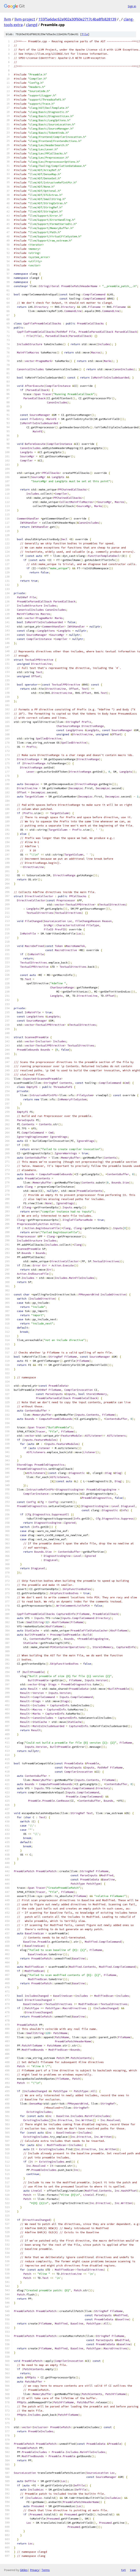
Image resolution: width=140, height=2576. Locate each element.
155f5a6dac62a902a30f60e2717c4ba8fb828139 (77, 19)
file (85, 34)
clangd (31, 24)
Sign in (132, 6)
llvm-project (24, 19)
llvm (7, 19)
